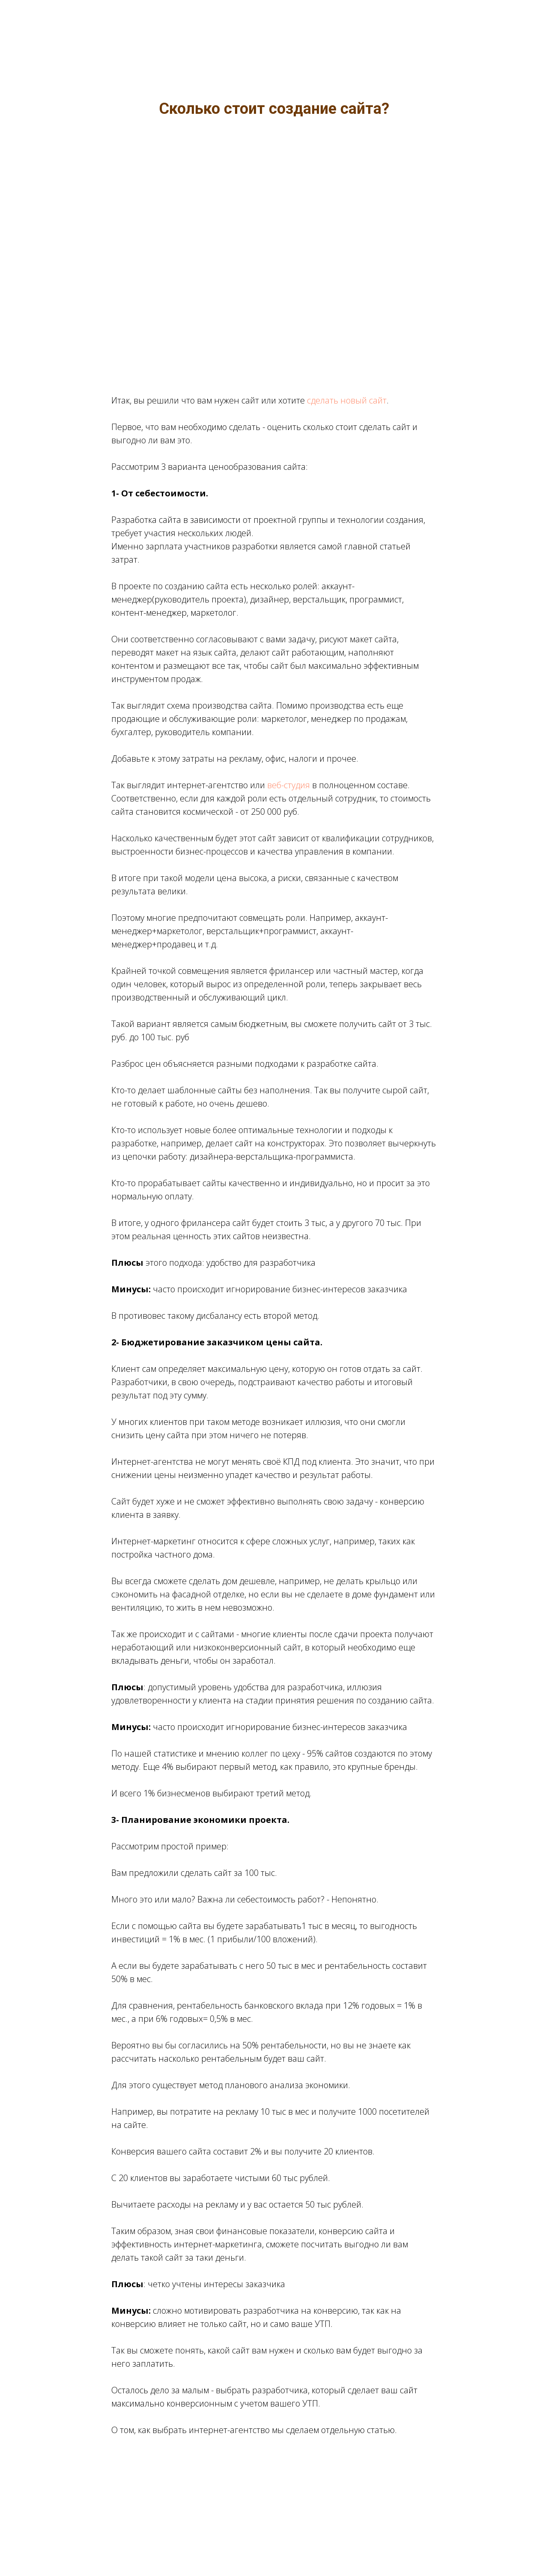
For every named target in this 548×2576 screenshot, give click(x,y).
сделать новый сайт (347, 400)
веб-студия (288, 785)
